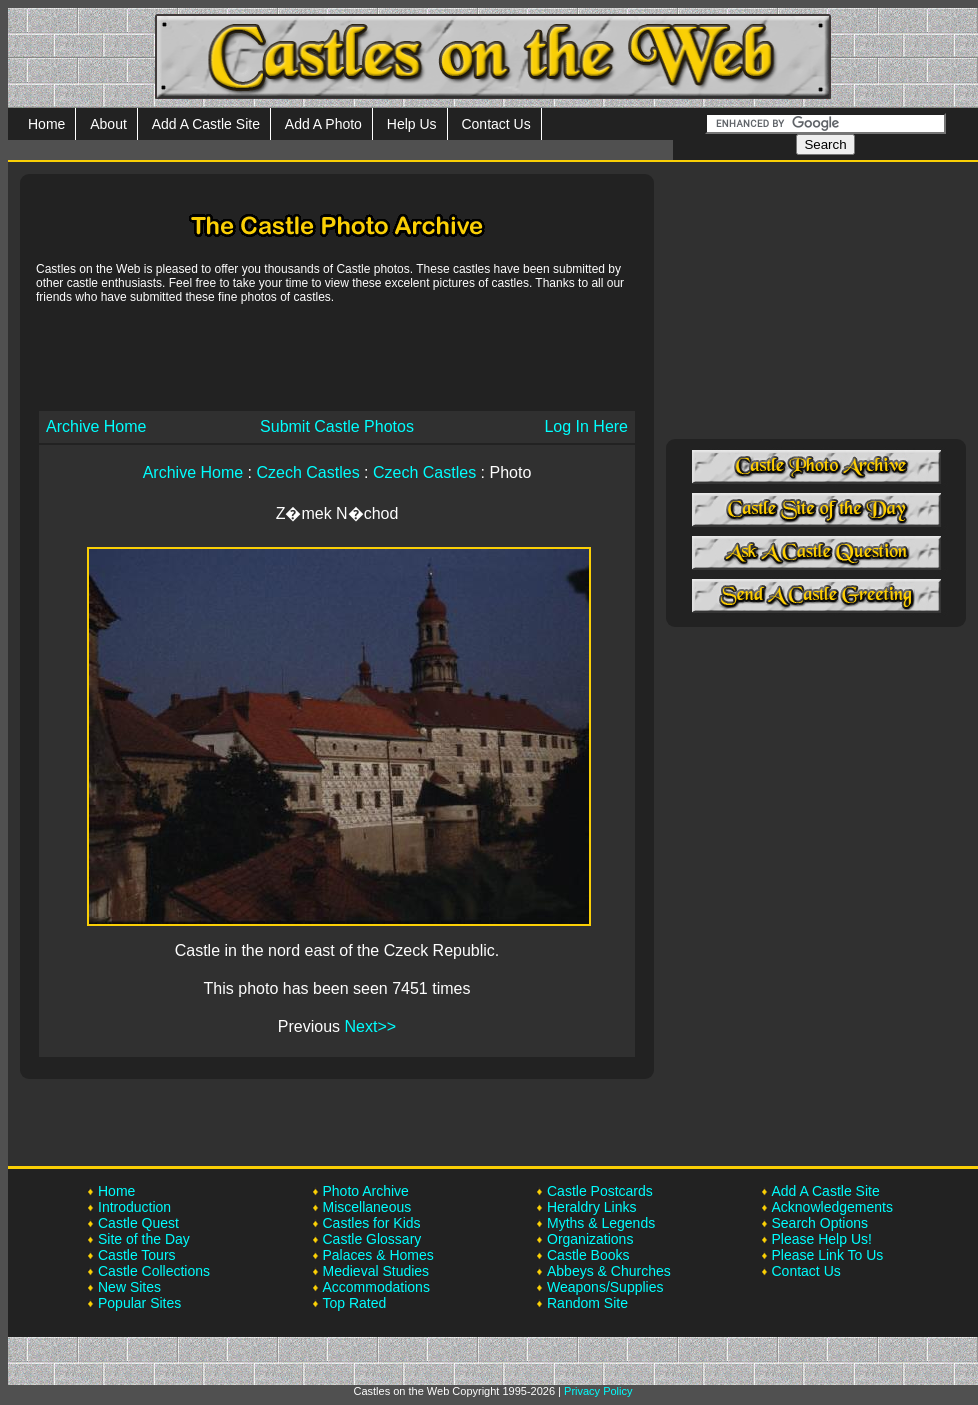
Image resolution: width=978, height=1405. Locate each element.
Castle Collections (154, 1271)
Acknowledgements (832, 1207)
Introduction (134, 1207)
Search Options (820, 1223)
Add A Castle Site (206, 124)
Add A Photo (323, 124)
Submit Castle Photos (337, 426)
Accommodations (376, 1287)
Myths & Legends (601, 1223)
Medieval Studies (376, 1271)
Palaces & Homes (378, 1255)
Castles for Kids (372, 1223)
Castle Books (588, 1255)
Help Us (412, 124)
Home (46, 124)
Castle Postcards (600, 1191)
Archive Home (96, 426)
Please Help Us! (822, 1239)
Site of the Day (144, 1239)
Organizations (590, 1239)
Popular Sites (139, 1303)
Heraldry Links (591, 1207)
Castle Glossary (372, 1239)
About (108, 124)
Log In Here (586, 426)
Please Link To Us (828, 1255)
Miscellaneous (367, 1207)
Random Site (587, 1303)
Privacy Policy (598, 1391)
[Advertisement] (337, 356)
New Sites (129, 1287)
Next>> (371, 1026)
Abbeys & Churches (609, 1271)
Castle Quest (138, 1223)
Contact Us (495, 124)
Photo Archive (366, 1191)
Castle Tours (137, 1255)
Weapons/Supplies (605, 1287)
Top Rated (355, 1303)
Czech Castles (308, 472)
